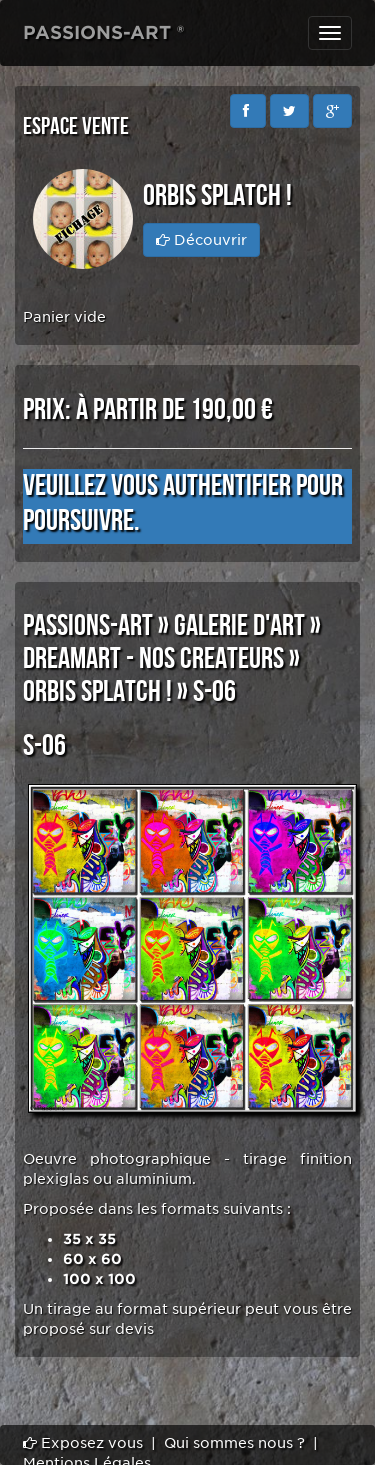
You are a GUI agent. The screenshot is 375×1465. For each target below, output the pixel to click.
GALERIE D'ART (239, 626)
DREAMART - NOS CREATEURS (153, 659)
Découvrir (201, 240)
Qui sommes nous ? (234, 1443)
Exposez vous (83, 1443)
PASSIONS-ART (88, 626)
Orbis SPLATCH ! (97, 692)
